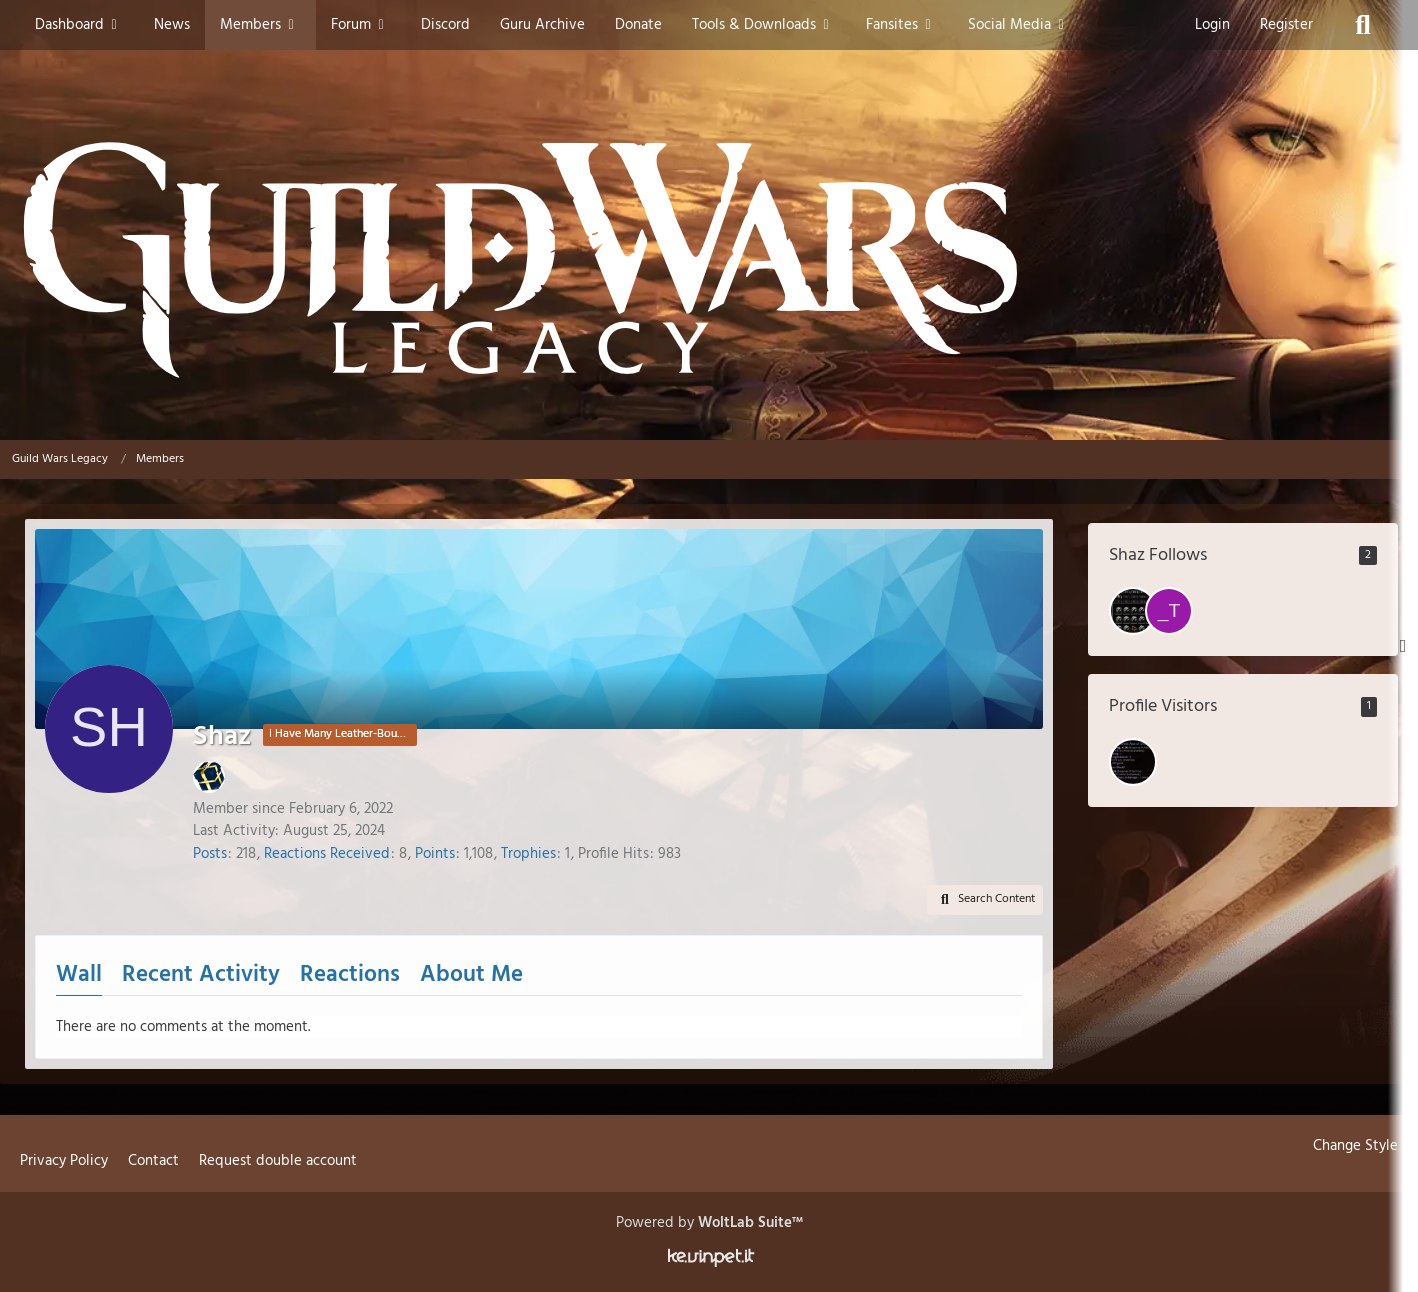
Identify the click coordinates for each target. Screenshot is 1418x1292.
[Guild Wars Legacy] (709, 260)
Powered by (709, 1223)
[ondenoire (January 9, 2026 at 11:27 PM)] (1133, 762)
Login (1212, 25)
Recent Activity (201, 975)
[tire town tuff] (1133, 611)
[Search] (1363, 25)
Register (1286, 25)
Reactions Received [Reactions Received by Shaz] (327, 854)
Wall (79, 975)
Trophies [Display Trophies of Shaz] (528, 854)
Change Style (1355, 1146)
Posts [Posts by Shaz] (210, 854)
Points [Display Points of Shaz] (435, 854)
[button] (985, 900)
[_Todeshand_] (1169, 611)
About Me (471, 975)
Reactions (350, 975)
